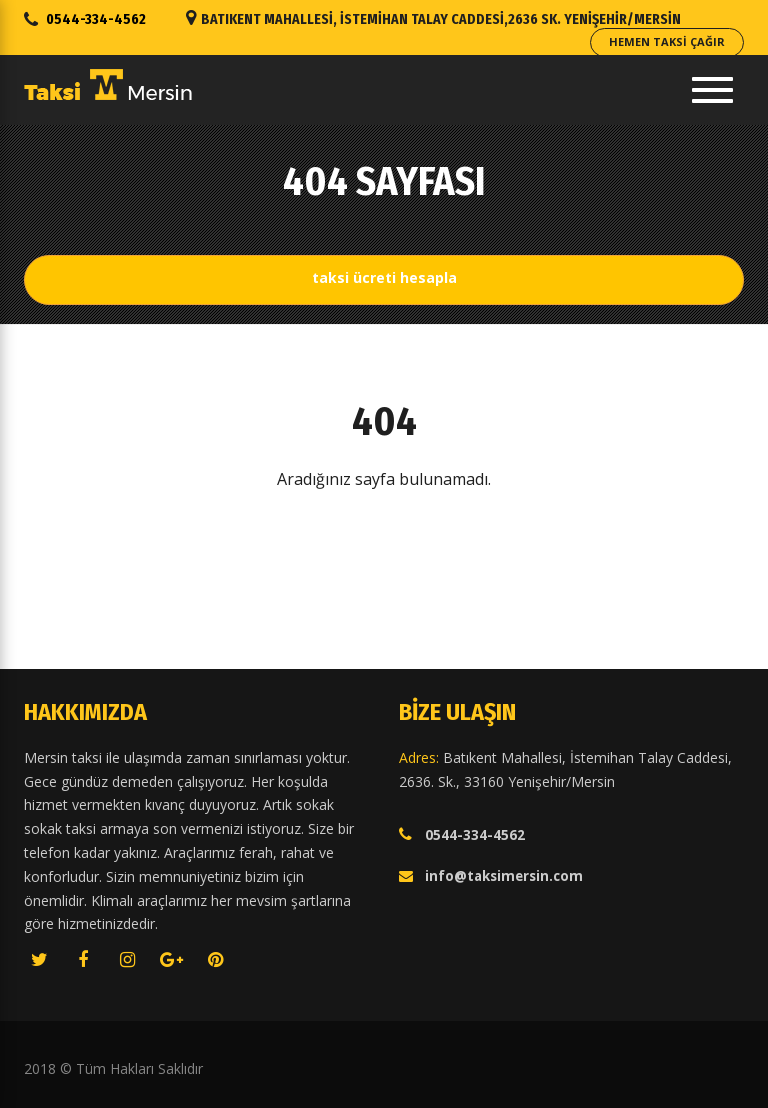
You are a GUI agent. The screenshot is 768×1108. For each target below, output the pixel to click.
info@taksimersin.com (504, 876)
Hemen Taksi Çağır (667, 41)
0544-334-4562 (96, 19)
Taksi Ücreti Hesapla (384, 277)
